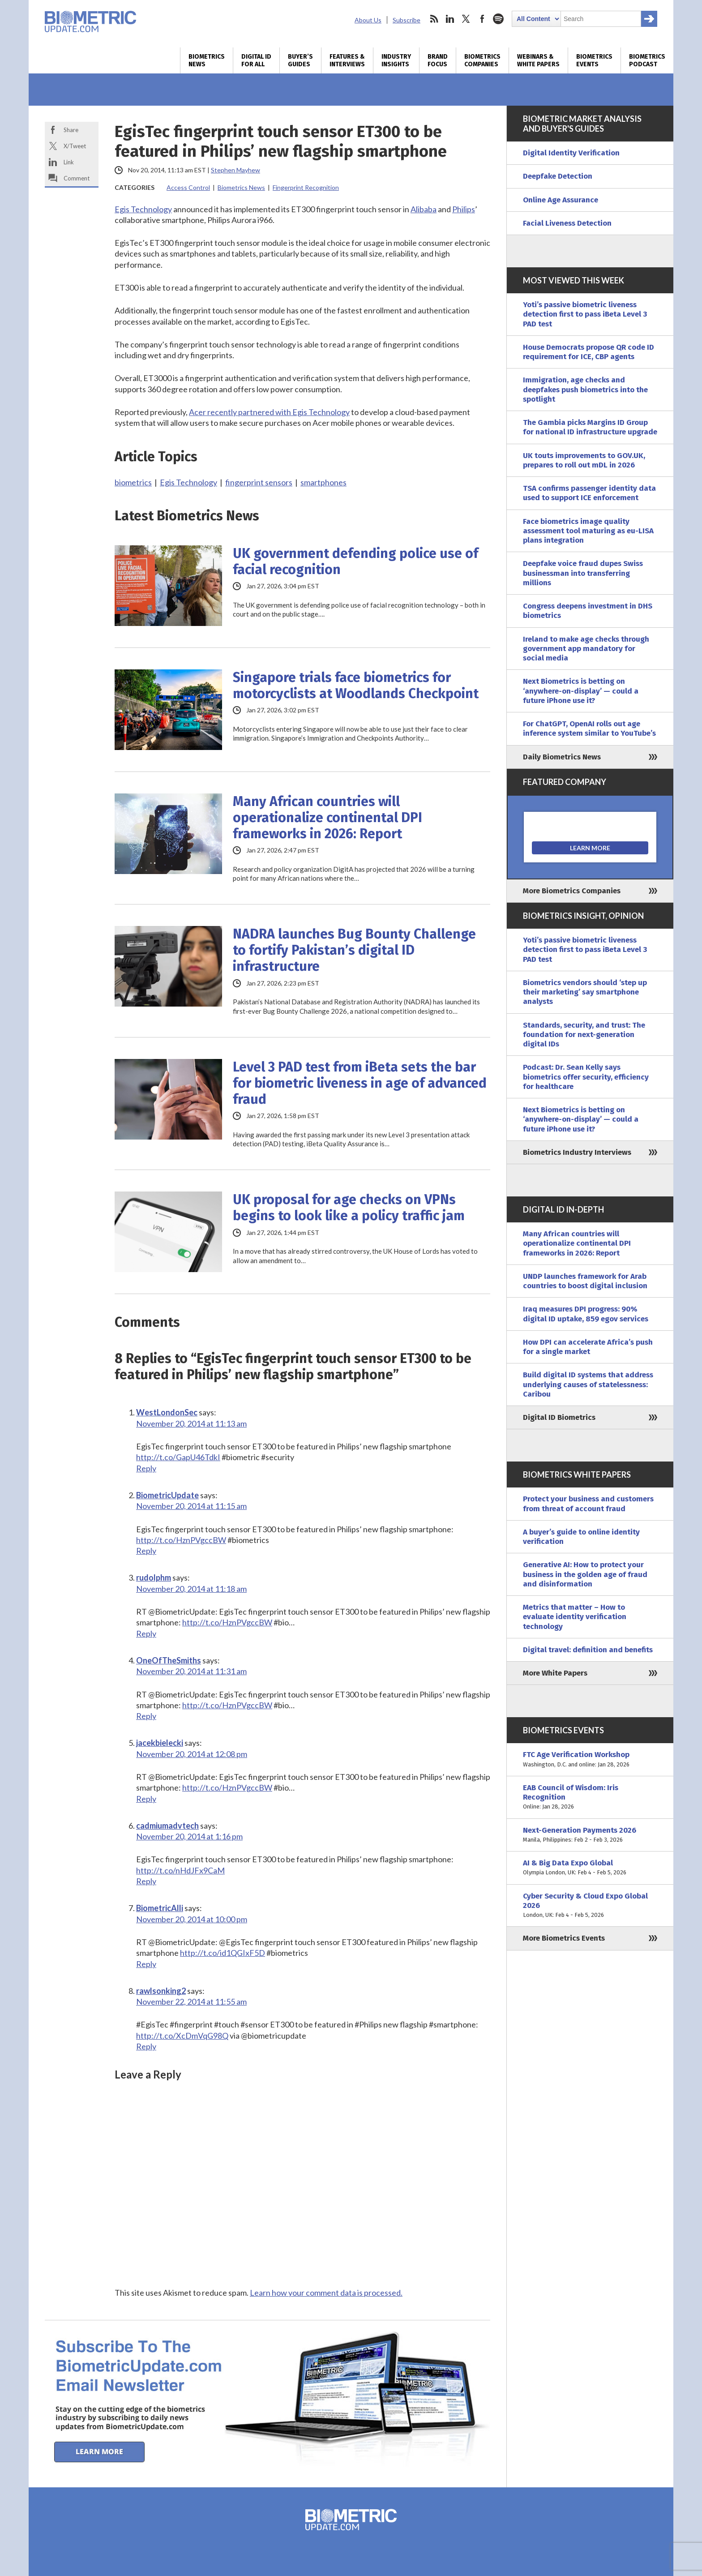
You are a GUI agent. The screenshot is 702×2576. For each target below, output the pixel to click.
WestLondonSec (166, 1412)
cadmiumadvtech (167, 1825)
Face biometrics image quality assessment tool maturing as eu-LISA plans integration (588, 531)
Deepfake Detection (557, 176)
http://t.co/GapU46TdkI (178, 1457)
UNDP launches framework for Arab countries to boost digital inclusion (585, 1281)
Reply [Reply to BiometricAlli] (146, 1964)
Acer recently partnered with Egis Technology (269, 412)
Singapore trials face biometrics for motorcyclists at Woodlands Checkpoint (356, 685)
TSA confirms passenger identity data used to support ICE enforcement (589, 493)
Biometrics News (206, 60)
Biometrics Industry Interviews (577, 1152)
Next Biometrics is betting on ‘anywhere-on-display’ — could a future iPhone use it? (580, 691)
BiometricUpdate (167, 1495)
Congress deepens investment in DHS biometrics (587, 610)
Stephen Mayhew (235, 170)
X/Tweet (75, 146)
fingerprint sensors (258, 482)
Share (71, 129)
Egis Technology (143, 209)
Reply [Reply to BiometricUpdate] (146, 1551)
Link (69, 162)
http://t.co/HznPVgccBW (181, 1540)
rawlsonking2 (161, 1991)
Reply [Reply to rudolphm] (146, 1633)
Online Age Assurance (560, 200)
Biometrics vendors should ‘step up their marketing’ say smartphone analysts (585, 992)
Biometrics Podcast (647, 60)
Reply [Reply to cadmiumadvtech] (146, 1881)
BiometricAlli (159, 1908)
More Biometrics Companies (572, 891)
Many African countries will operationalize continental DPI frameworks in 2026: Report (327, 817)
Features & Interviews (347, 60)
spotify (498, 19)
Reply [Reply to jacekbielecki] (146, 1799)
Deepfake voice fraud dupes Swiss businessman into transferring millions (583, 573)
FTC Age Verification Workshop (590, 1759)
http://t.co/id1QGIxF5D (222, 1953)
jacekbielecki (159, 1743)
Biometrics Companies (482, 60)
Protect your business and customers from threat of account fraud (588, 1503)
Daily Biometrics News (562, 757)
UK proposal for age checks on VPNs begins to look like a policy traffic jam (349, 1208)
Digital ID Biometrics (559, 1417)
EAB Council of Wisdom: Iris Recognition (590, 1797)
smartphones (323, 482)
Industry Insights (396, 60)
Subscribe (406, 20)
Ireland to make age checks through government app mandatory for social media (586, 648)
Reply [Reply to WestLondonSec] (146, 1468)
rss (434, 19)
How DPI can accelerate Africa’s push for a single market (588, 1346)
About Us (368, 20)
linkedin (450, 19)
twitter (466, 19)
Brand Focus (438, 60)
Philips (463, 209)
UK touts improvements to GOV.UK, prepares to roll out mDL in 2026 (584, 460)
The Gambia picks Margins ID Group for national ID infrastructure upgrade (590, 427)
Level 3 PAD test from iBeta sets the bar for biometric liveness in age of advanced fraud (360, 1083)
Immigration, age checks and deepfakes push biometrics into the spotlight (585, 389)
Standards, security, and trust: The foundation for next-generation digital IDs (584, 1034)
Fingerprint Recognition (306, 187)
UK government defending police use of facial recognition (355, 561)
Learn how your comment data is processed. (326, 2292)
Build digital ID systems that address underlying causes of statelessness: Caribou (588, 1384)
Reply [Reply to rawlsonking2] (146, 2046)
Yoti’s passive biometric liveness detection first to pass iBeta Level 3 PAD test (585, 314)
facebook (482, 19)
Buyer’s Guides (300, 60)
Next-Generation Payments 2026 (590, 1835)
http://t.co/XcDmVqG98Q (182, 2035)
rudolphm (153, 1577)
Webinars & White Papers (538, 60)
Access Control (188, 187)
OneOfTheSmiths (168, 1660)
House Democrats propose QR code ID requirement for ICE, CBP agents (588, 352)
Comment (77, 178)
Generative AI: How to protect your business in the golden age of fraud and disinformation (585, 1574)
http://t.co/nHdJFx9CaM (180, 1870)
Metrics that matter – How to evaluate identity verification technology (574, 1617)
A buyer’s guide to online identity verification (581, 1536)
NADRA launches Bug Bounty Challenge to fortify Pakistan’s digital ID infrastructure (354, 950)
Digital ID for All (256, 60)
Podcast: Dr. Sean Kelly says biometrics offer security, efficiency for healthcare (586, 1077)
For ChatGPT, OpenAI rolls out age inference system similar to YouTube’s (589, 728)
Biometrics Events (594, 60)
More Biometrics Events (564, 1938)
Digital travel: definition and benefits (588, 1649)
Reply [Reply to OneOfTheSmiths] (146, 1716)
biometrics (133, 482)
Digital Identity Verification (571, 153)
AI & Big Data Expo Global (590, 1867)
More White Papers (555, 1673)
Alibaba (424, 209)
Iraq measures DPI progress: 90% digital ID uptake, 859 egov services (585, 1313)
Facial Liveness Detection (567, 223)
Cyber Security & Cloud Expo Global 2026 (590, 1905)
